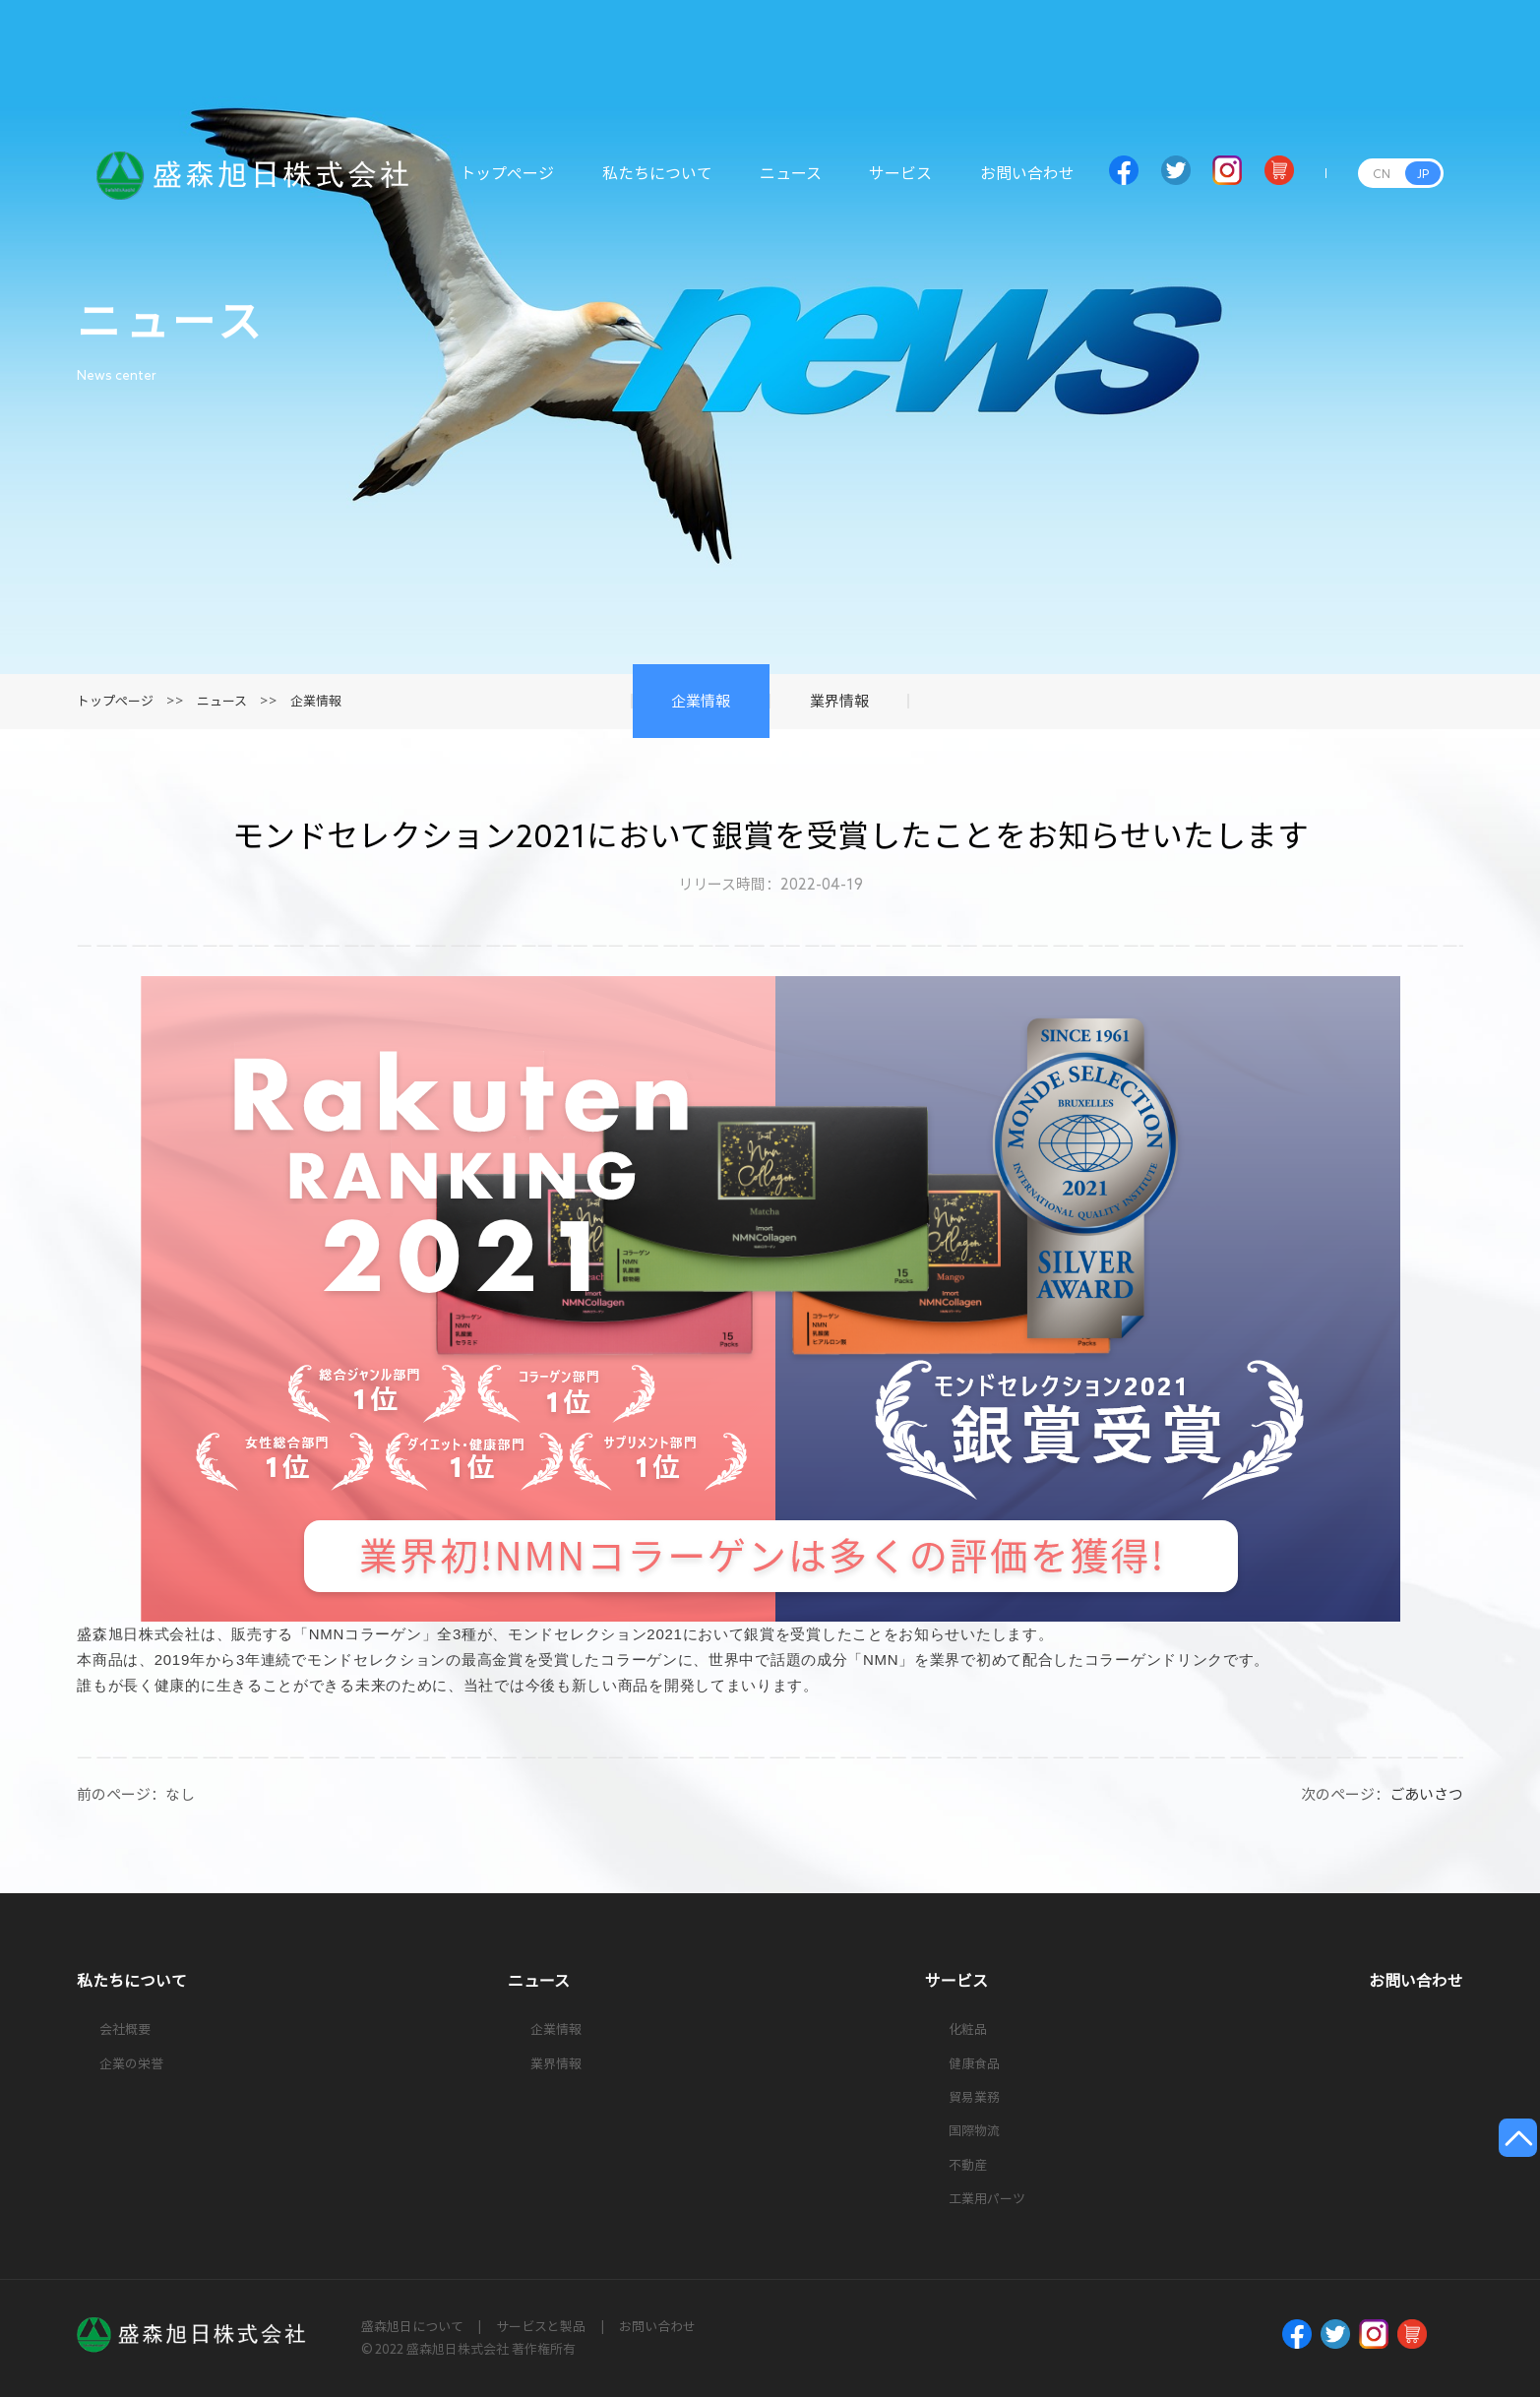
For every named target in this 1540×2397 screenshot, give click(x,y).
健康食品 (974, 2064)
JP (1423, 173)
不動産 (968, 2165)
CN (1381, 173)
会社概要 (125, 2029)
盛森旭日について (412, 2326)
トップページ (507, 184)
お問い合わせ (1027, 184)
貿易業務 (974, 2097)
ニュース (791, 184)
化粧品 (968, 2029)
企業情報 (315, 701)
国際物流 (974, 2130)
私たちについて (657, 184)
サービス (900, 184)
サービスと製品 (540, 2326)
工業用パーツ (987, 2198)
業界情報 (556, 2064)
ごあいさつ (1426, 1794)
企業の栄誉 (131, 2064)
